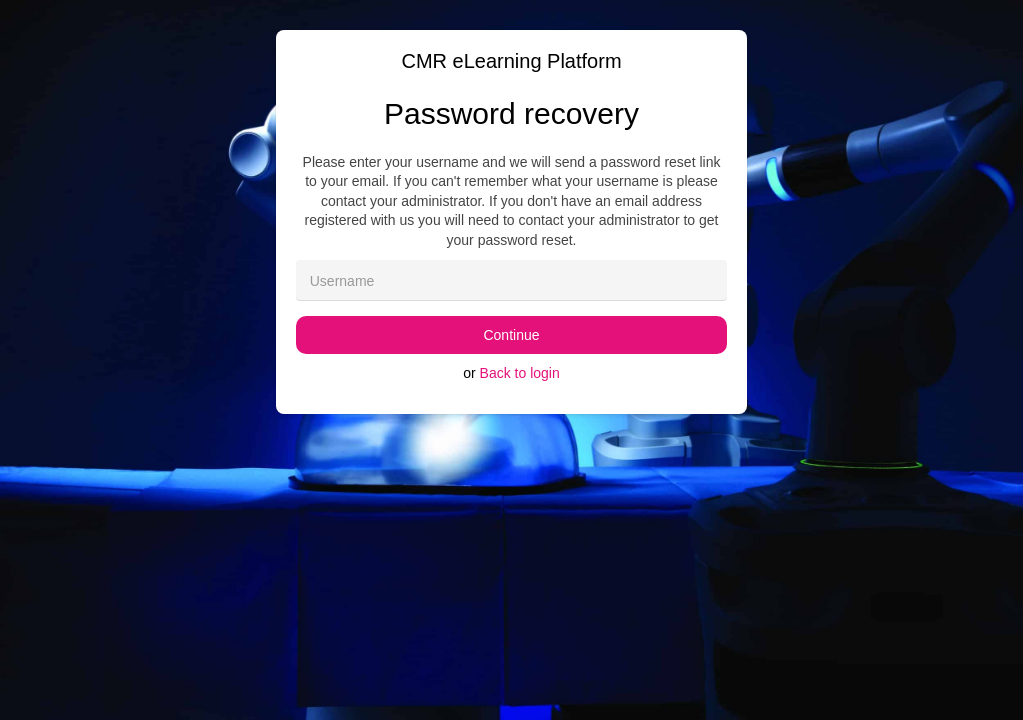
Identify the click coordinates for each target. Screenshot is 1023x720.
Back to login (520, 373)
